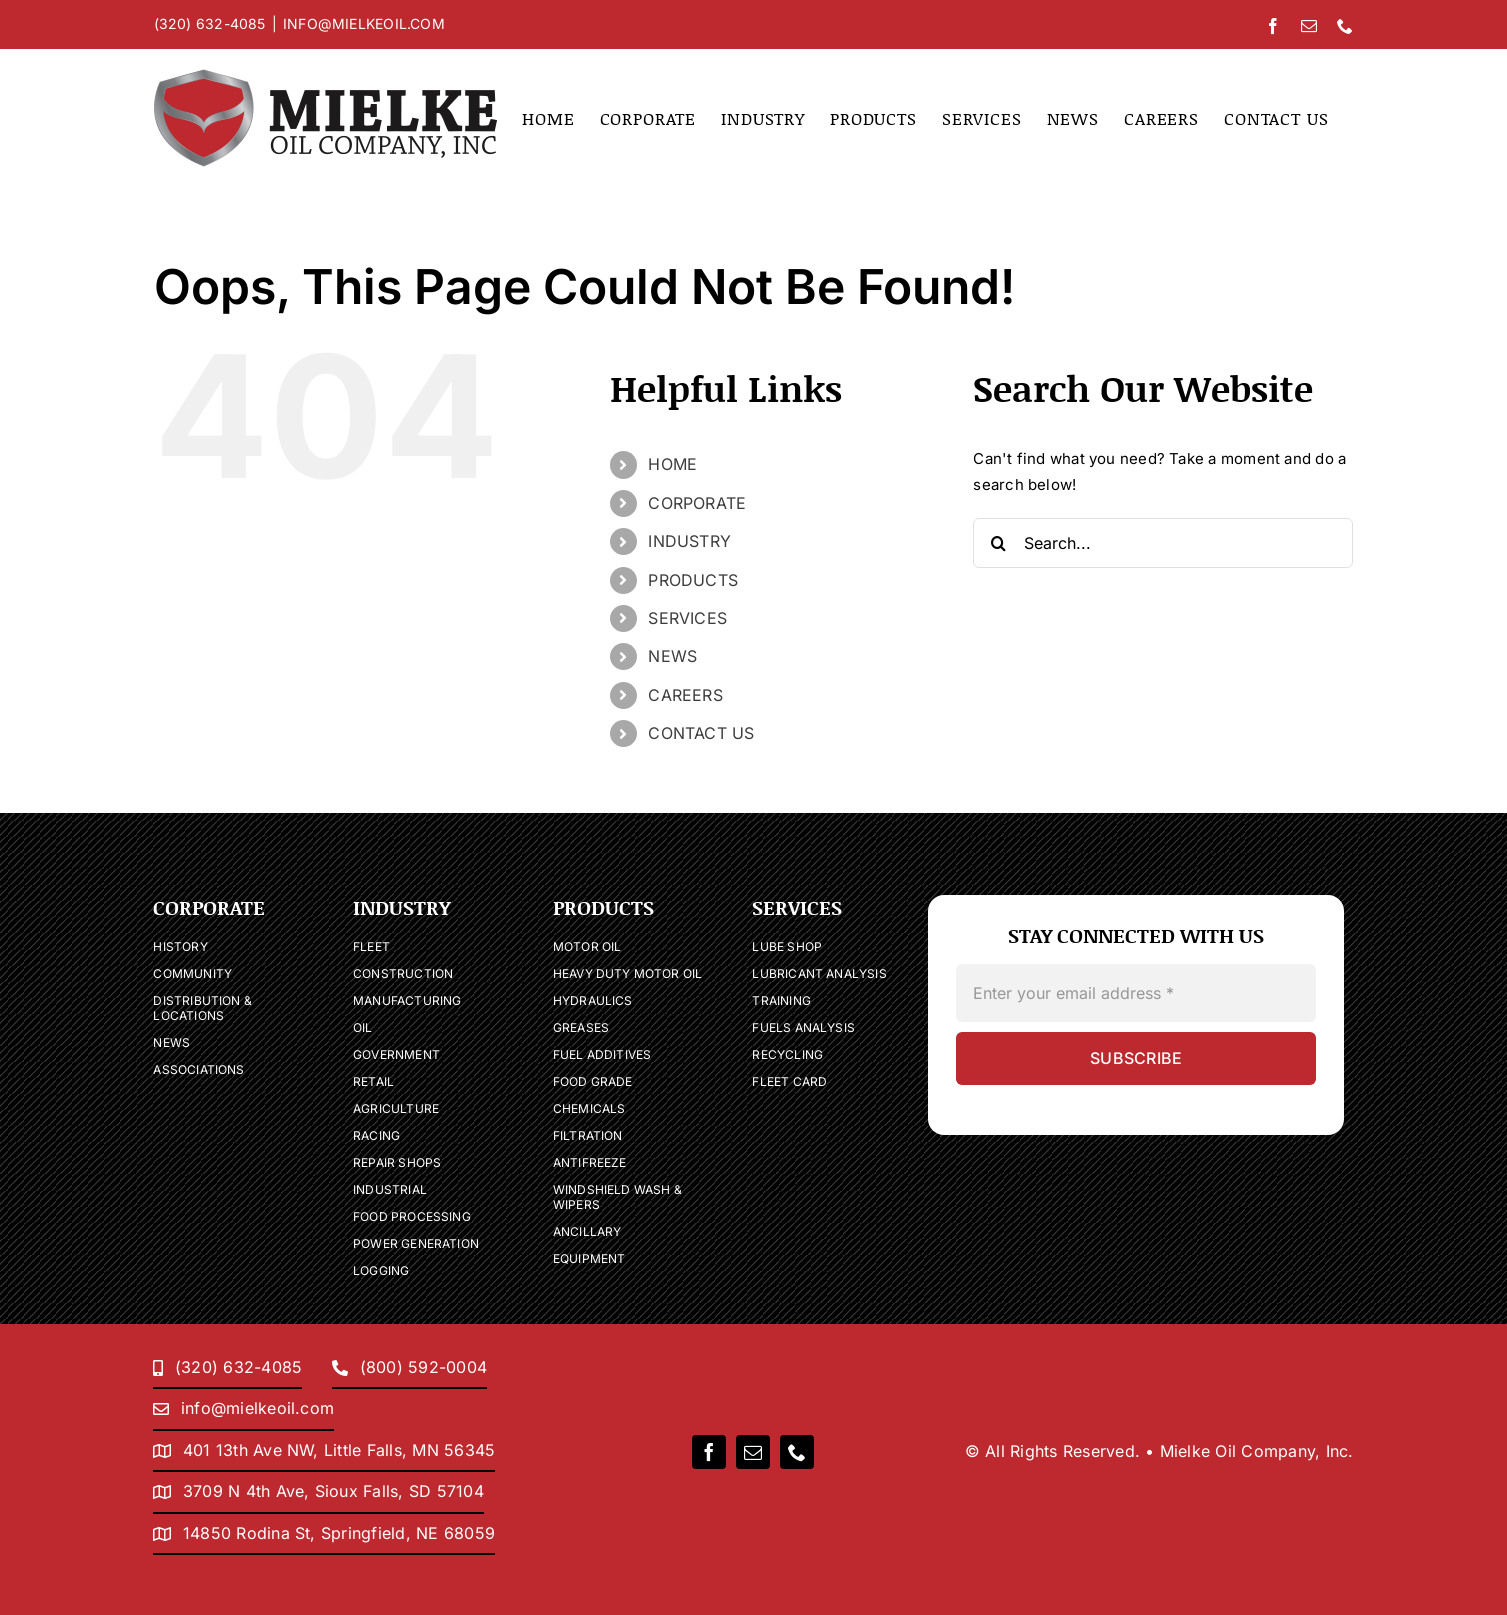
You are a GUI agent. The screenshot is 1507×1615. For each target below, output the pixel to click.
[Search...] (1163, 543)
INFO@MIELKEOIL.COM (364, 23)
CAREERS (685, 695)
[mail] (753, 1452)
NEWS (672, 656)
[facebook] (709, 1452)
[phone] (797, 1452)
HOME (672, 464)
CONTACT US (701, 733)
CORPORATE (697, 503)
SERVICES (687, 618)
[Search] (998, 543)
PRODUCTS (693, 580)
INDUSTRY (689, 541)
